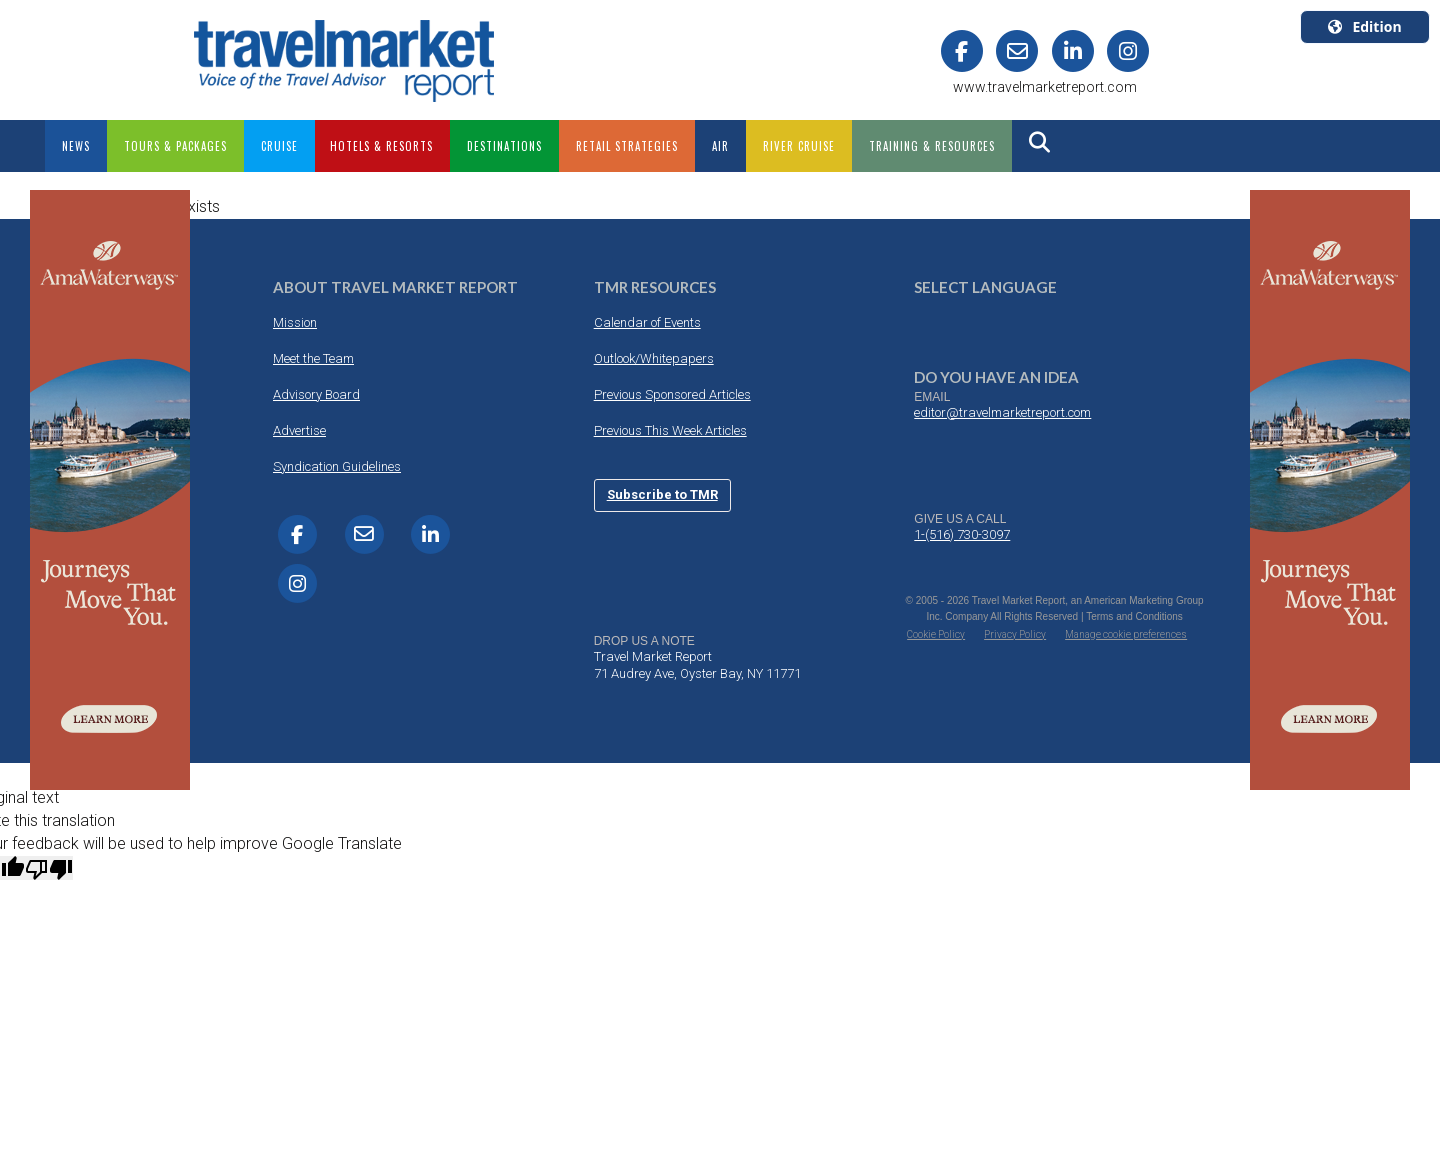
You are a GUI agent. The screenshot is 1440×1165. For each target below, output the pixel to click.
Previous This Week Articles (670, 430)
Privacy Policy (1015, 634)
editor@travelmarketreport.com (1002, 412)
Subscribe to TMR (662, 494)
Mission (295, 322)
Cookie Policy (936, 634)
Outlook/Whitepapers (654, 358)
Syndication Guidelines (337, 466)
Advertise (299, 430)
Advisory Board (316, 394)
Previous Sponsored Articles (672, 394)
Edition (1364, 26)
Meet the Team (313, 358)
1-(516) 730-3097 (962, 534)
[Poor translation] (49, 868)
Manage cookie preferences (1126, 634)
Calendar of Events (647, 322)
